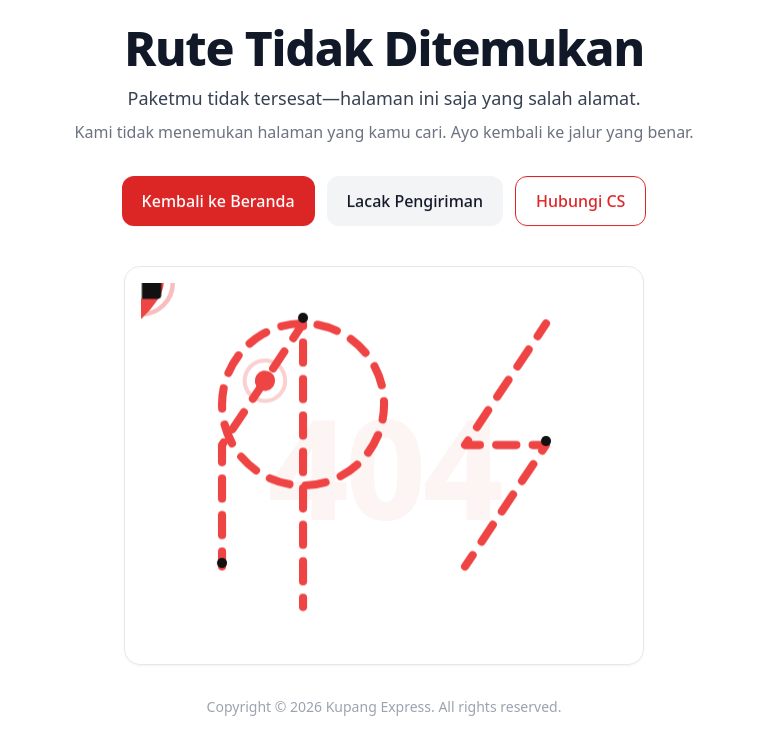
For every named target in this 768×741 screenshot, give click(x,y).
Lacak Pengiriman (415, 201)
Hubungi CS (580, 201)
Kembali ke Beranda (218, 201)
